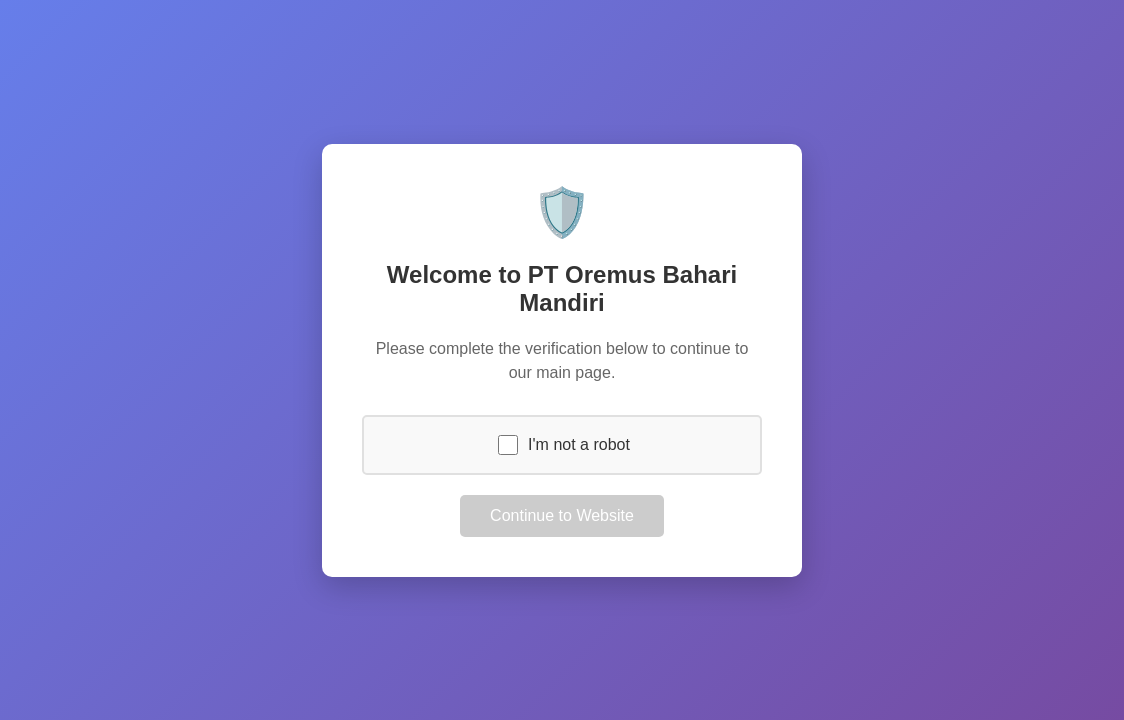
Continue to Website (562, 515)
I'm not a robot (579, 444)
